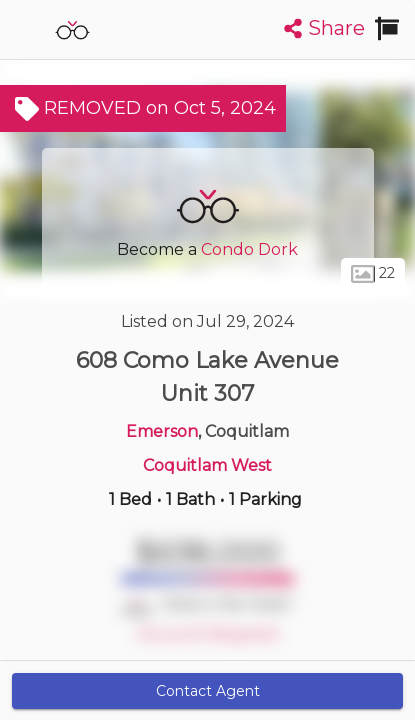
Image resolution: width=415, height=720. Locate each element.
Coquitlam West (207, 465)
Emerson (162, 431)
